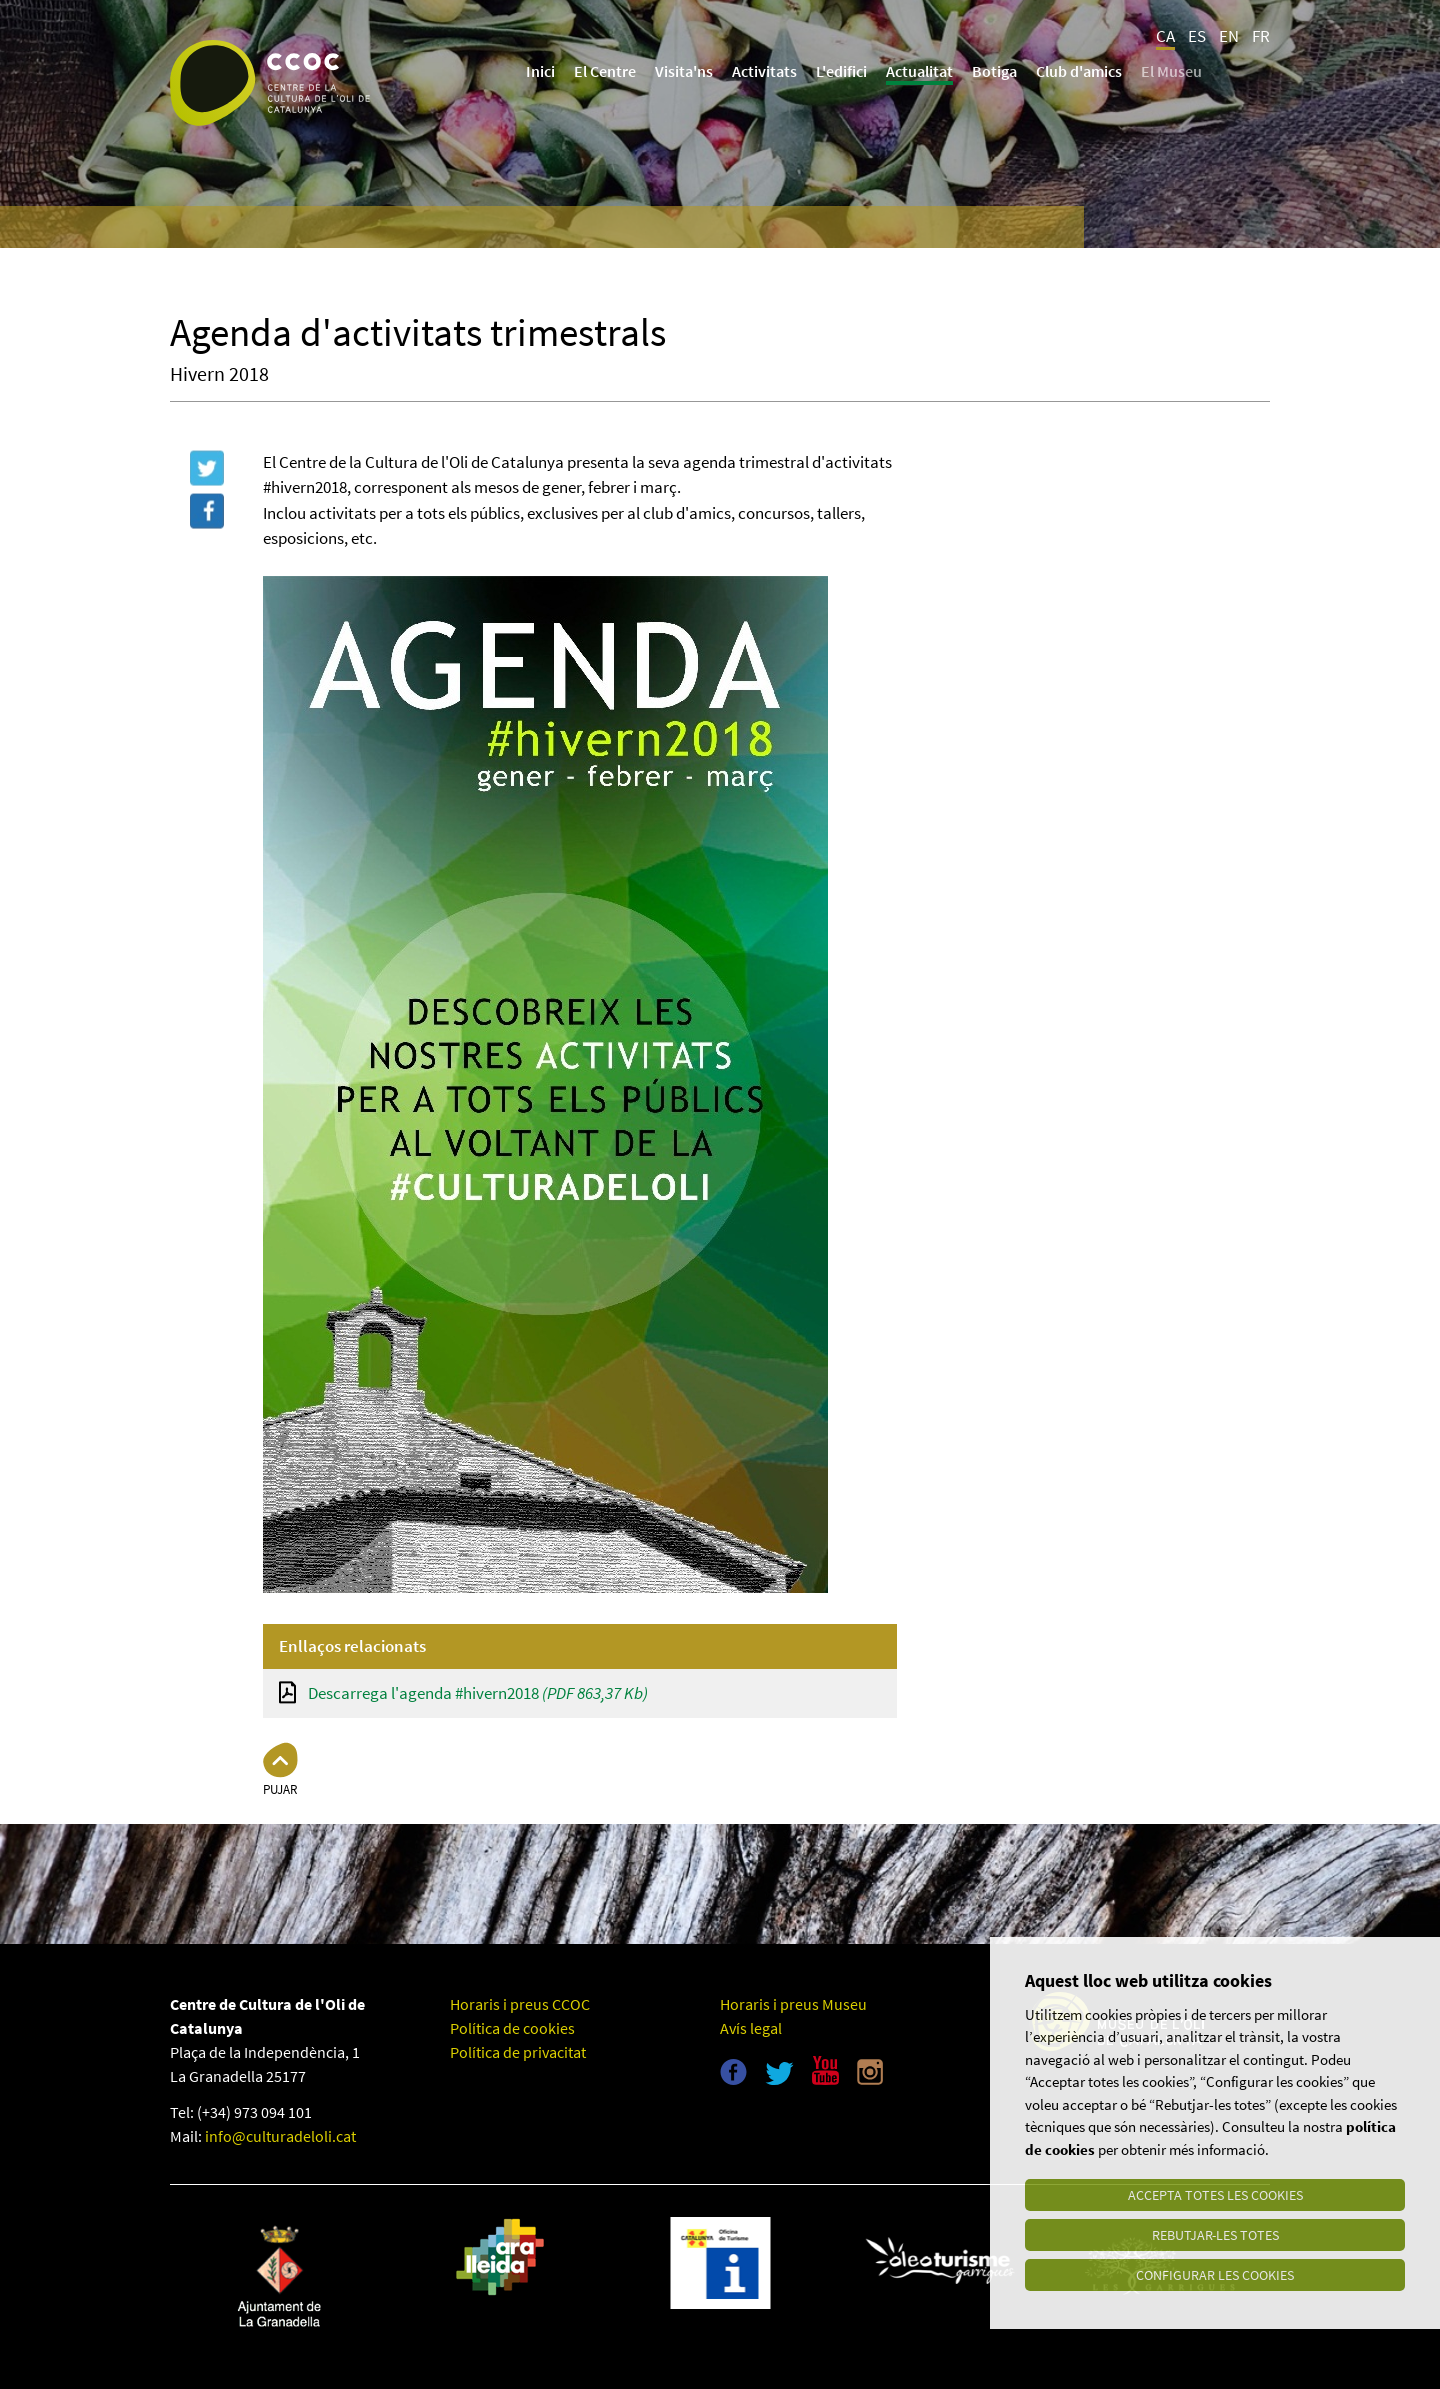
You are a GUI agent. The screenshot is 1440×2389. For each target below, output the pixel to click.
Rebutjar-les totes (1215, 2235)
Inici (540, 71)
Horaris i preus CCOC (520, 2004)
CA (1165, 36)
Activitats (764, 71)
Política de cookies (512, 2028)
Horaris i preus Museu (793, 2004)
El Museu (1171, 71)
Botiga (994, 71)
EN (1229, 36)
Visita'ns (684, 71)
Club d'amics (1079, 71)
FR (1261, 36)
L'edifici (841, 71)
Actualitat (919, 71)
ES (1197, 36)
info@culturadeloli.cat (280, 2136)
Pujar (280, 1789)
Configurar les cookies (1215, 2275)
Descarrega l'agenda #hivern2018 (478, 1693)
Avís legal (751, 2028)
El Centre (605, 71)
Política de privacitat (518, 2052)
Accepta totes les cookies (1215, 2195)
